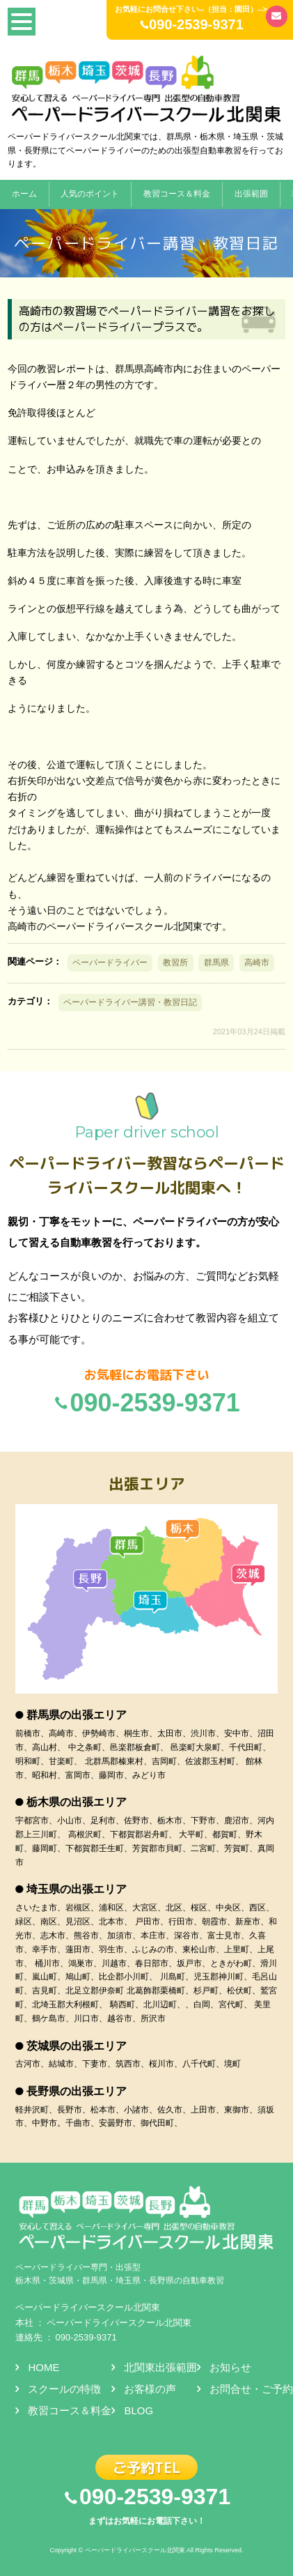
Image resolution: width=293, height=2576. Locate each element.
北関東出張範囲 (160, 2367)
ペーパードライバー (110, 962)
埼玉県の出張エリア (76, 1889)
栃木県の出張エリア (76, 1802)
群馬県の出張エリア (76, 1715)
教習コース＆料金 (176, 194)
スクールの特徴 (64, 2389)
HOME (43, 2367)
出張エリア (147, 1483)
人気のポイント (90, 194)
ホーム (24, 194)
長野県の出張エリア (76, 2091)
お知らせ (230, 2367)
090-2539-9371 (86, 2337)
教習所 (175, 962)
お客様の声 (150, 2389)
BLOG (138, 2410)
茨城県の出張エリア (76, 2046)
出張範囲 (251, 194)
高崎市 (256, 962)
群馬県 (216, 962)
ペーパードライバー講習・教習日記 (130, 1002)
